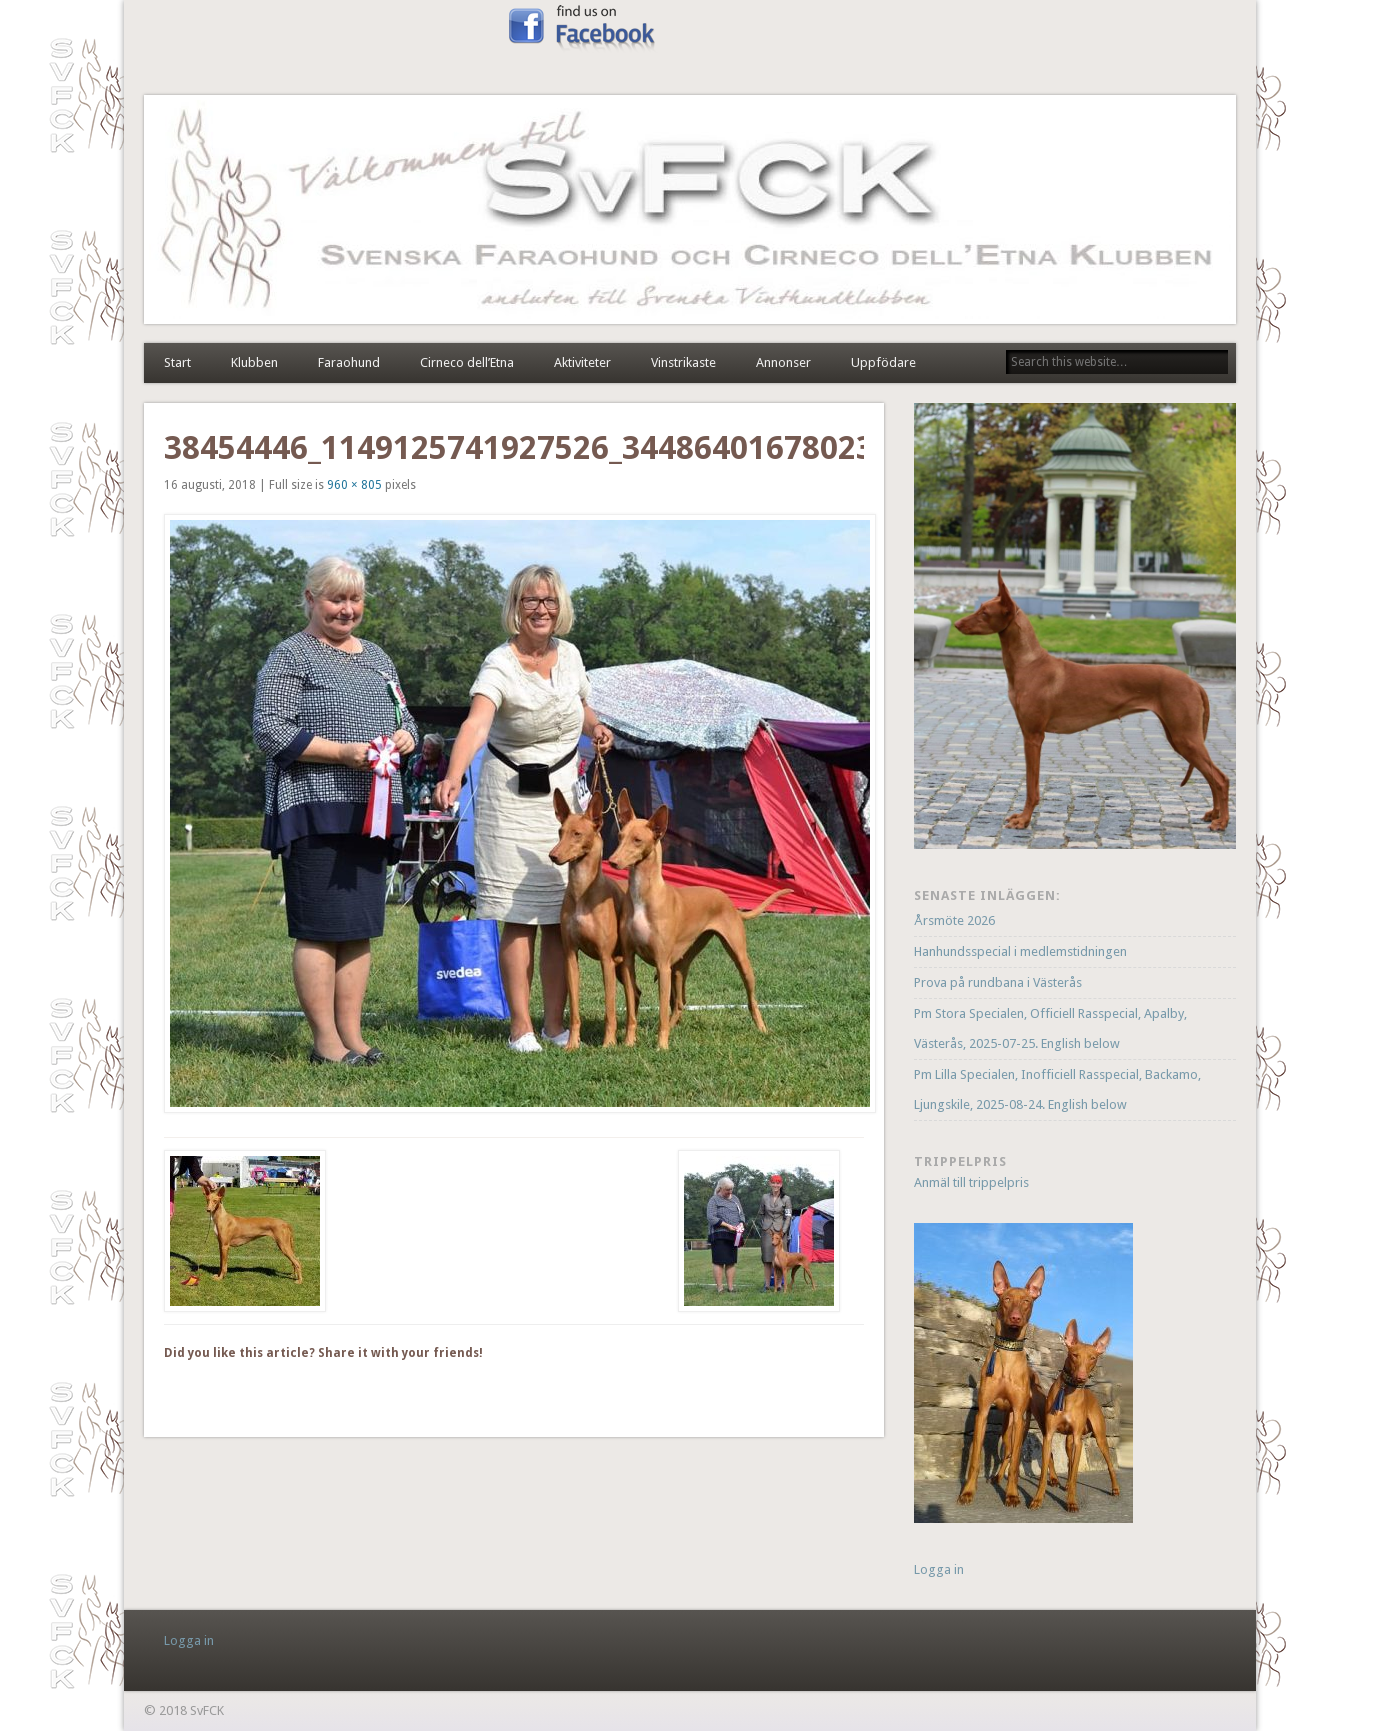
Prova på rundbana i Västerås (998, 982)
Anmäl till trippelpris (971, 1182)
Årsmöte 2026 (954, 920)
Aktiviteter (582, 362)
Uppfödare (883, 362)
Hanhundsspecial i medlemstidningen (1020, 951)
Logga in (939, 1569)
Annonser (783, 362)
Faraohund (349, 362)
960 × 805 (354, 485)
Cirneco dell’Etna (467, 362)
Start (177, 362)
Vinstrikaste (683, 362)
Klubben (254, 362)
